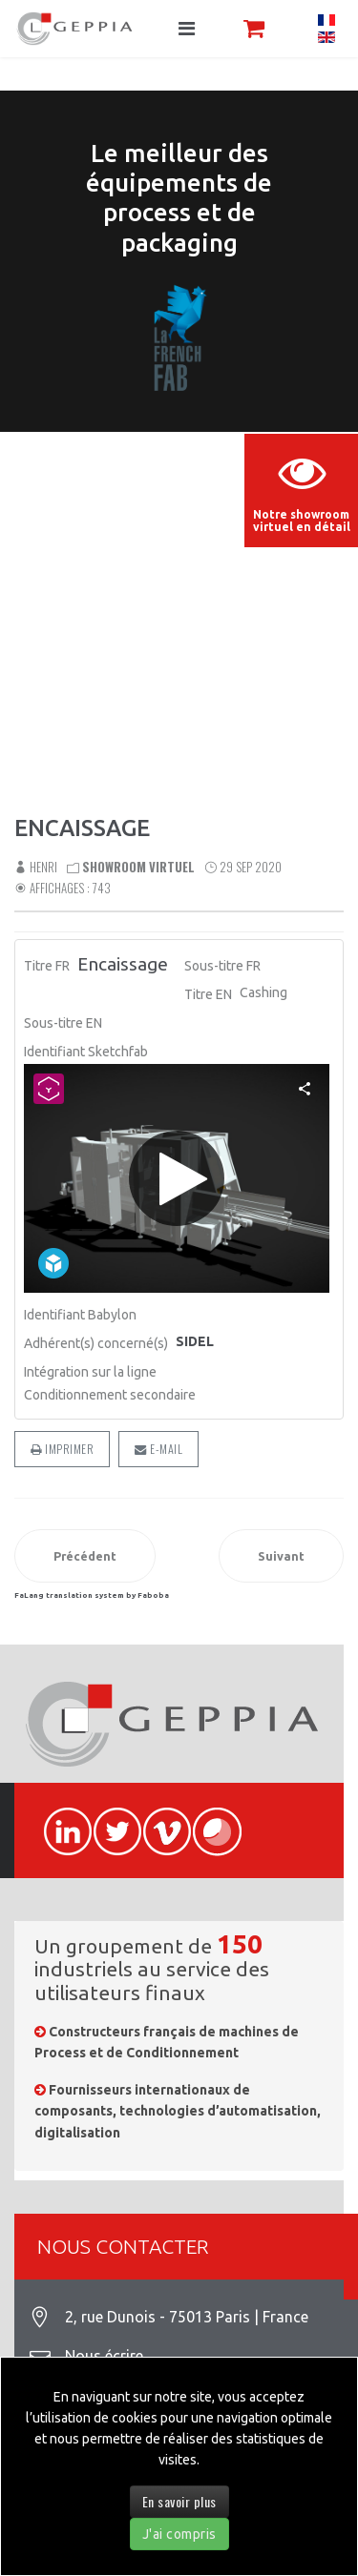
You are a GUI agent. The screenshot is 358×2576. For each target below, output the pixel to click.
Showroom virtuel (138, 866)
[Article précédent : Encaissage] (85, 1556)
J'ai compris (179, 2534)
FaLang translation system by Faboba (91, 1595)
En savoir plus (179, 2501)
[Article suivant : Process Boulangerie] (281, 1556)
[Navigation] (187, 28)
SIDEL (195, 1341)
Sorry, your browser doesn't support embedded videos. (179, 534)
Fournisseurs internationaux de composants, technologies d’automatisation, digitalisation (177, 2111)
